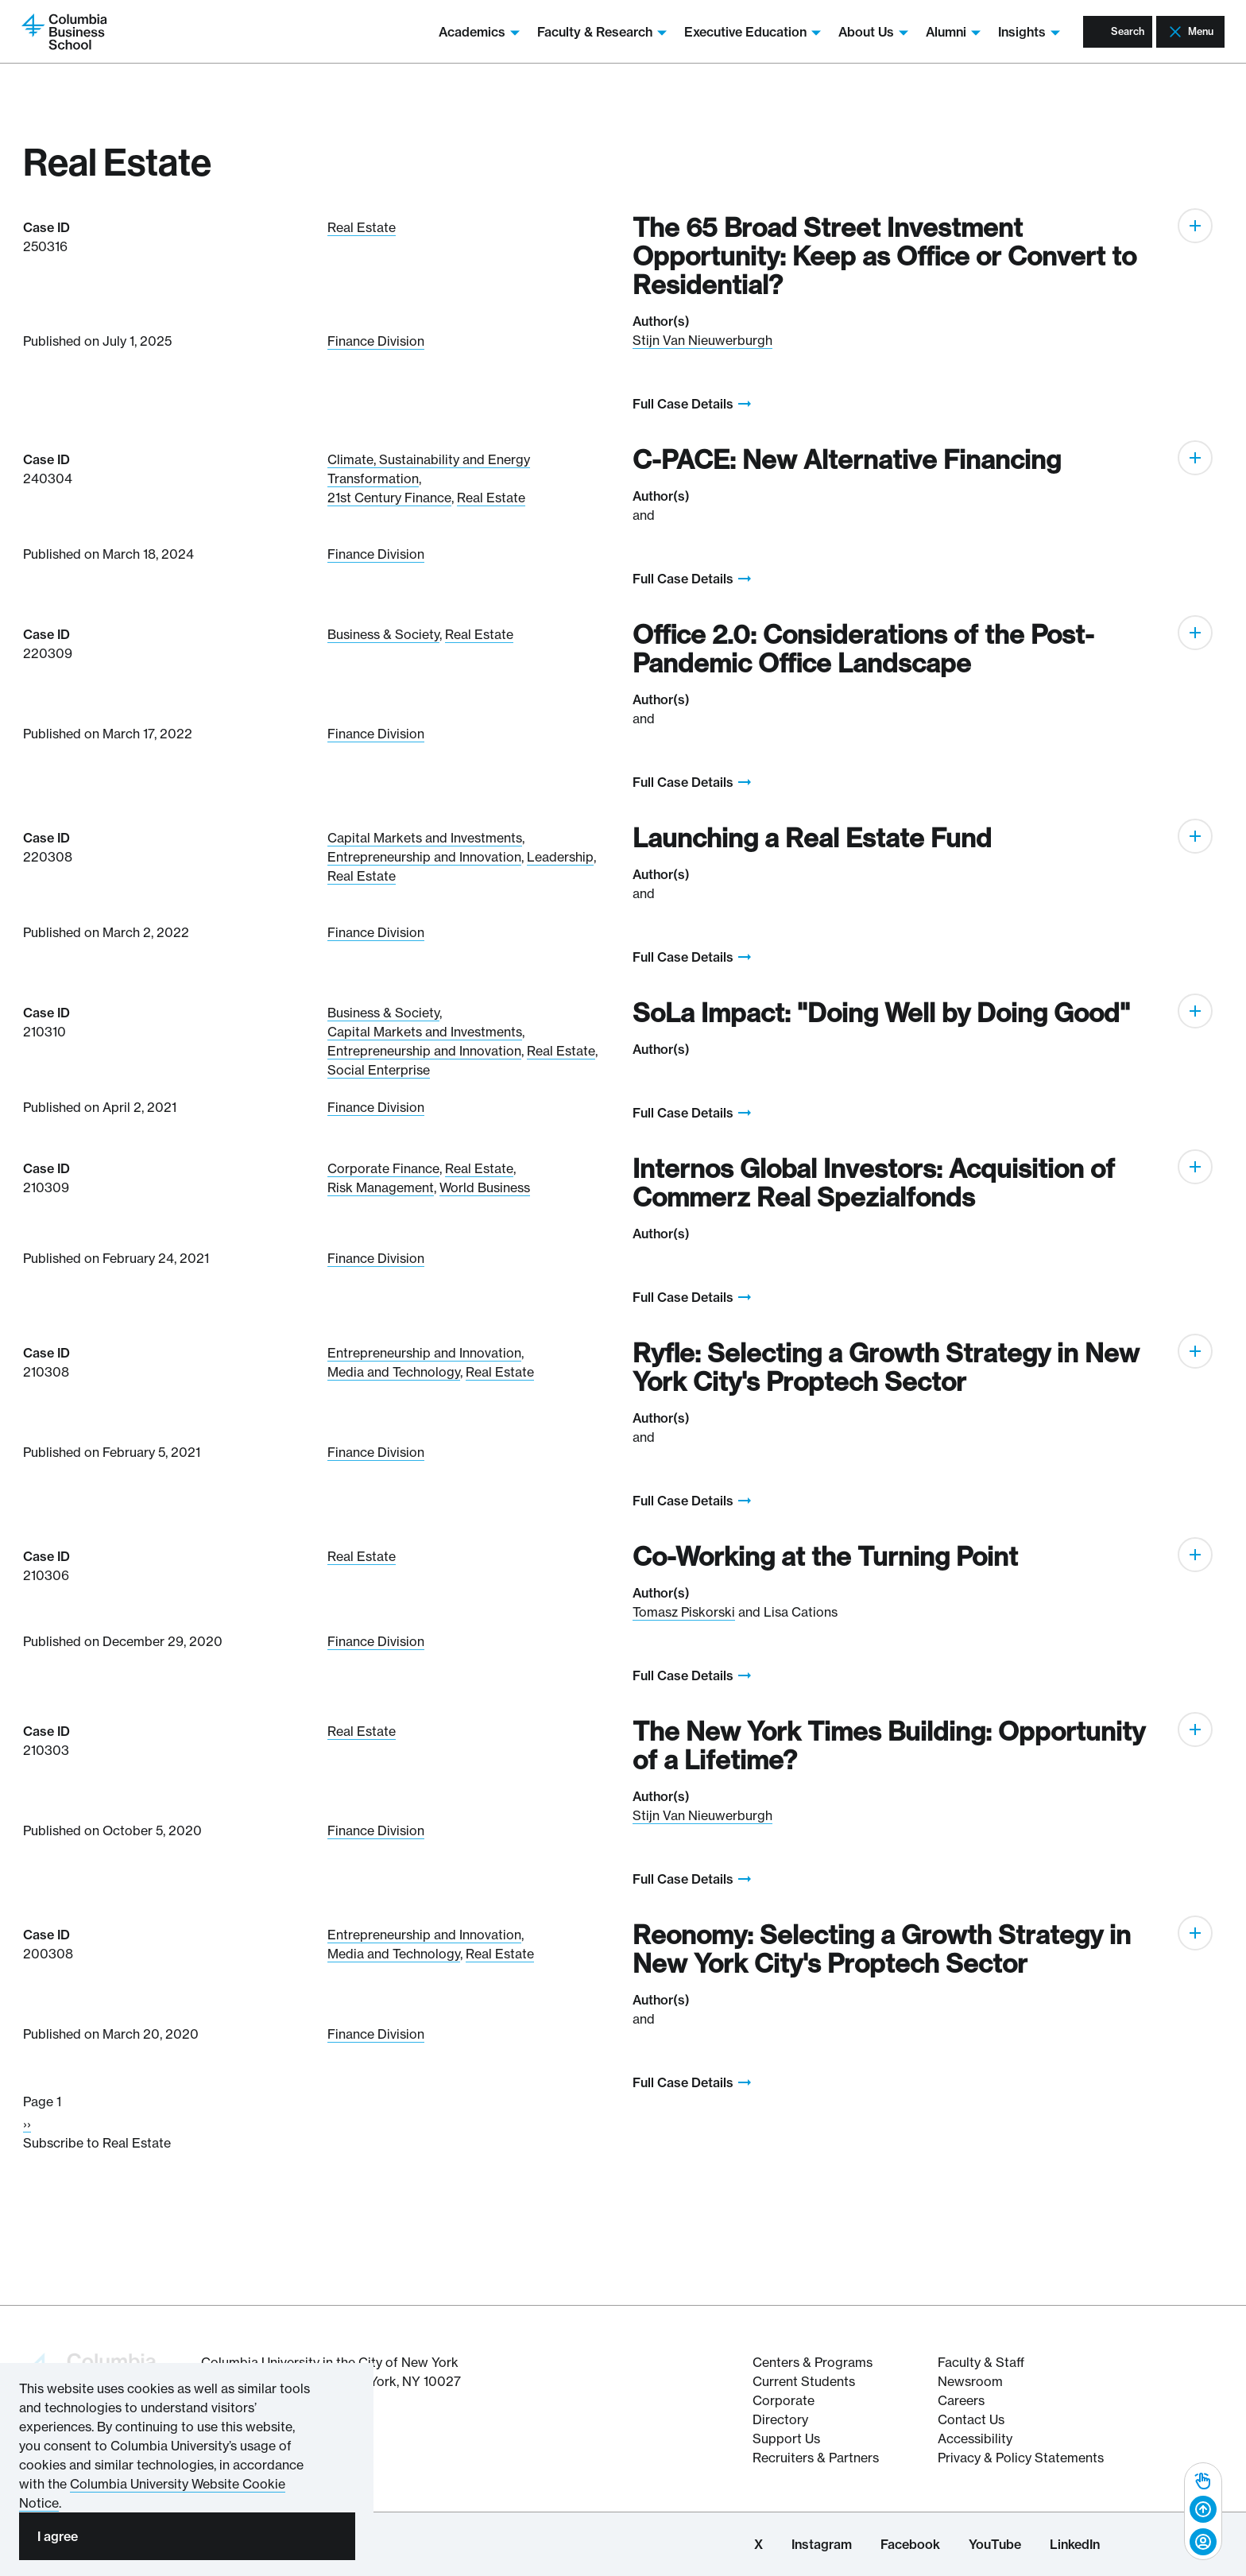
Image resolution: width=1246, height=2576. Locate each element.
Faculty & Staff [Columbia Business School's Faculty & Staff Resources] (981, 2362)
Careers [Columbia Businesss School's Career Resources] (961, 2400)
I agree (57, 2536)
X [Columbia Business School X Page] (758, 2544)
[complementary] (1203, 2511)
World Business (484, 1187)
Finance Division (375, 341)
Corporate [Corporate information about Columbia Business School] (784, 2400)
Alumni (921, 32)
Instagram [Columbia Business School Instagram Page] (821, 2544)
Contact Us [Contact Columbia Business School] (971, 2419)
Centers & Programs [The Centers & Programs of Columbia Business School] (813, 2362)
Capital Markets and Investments (424, 838)
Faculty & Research (570, 32)
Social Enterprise (378, 1070)
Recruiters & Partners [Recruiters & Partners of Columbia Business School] (816, 2458)
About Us (841, 32)
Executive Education (721, 32)
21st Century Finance (389, 498)
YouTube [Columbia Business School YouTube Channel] (995, 2544)
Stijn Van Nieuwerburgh (702, 340)
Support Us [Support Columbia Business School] (786, 2438)
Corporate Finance (383, 1168)
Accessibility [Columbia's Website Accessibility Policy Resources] (975, 2438)
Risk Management (380, 1187)
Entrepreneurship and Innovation (424, 857)
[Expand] (1195, 226)
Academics (447, 32)
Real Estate (361, 227)
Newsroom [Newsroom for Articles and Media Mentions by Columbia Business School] (970, 2381)
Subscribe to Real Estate (97, 2143)
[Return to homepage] (74, 30)
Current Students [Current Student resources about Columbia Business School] (804, 2381)
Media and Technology (393, 1372)
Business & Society (383, 634)
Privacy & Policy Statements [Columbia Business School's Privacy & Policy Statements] (1021, 2458)
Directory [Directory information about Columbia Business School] (780, 2419)
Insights (997, 32)
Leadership (560, 857)
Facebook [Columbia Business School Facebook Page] (910, 2544)
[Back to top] (1203, 2510)
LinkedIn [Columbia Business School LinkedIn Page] (1075, 2544)
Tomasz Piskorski (684, 1612)
